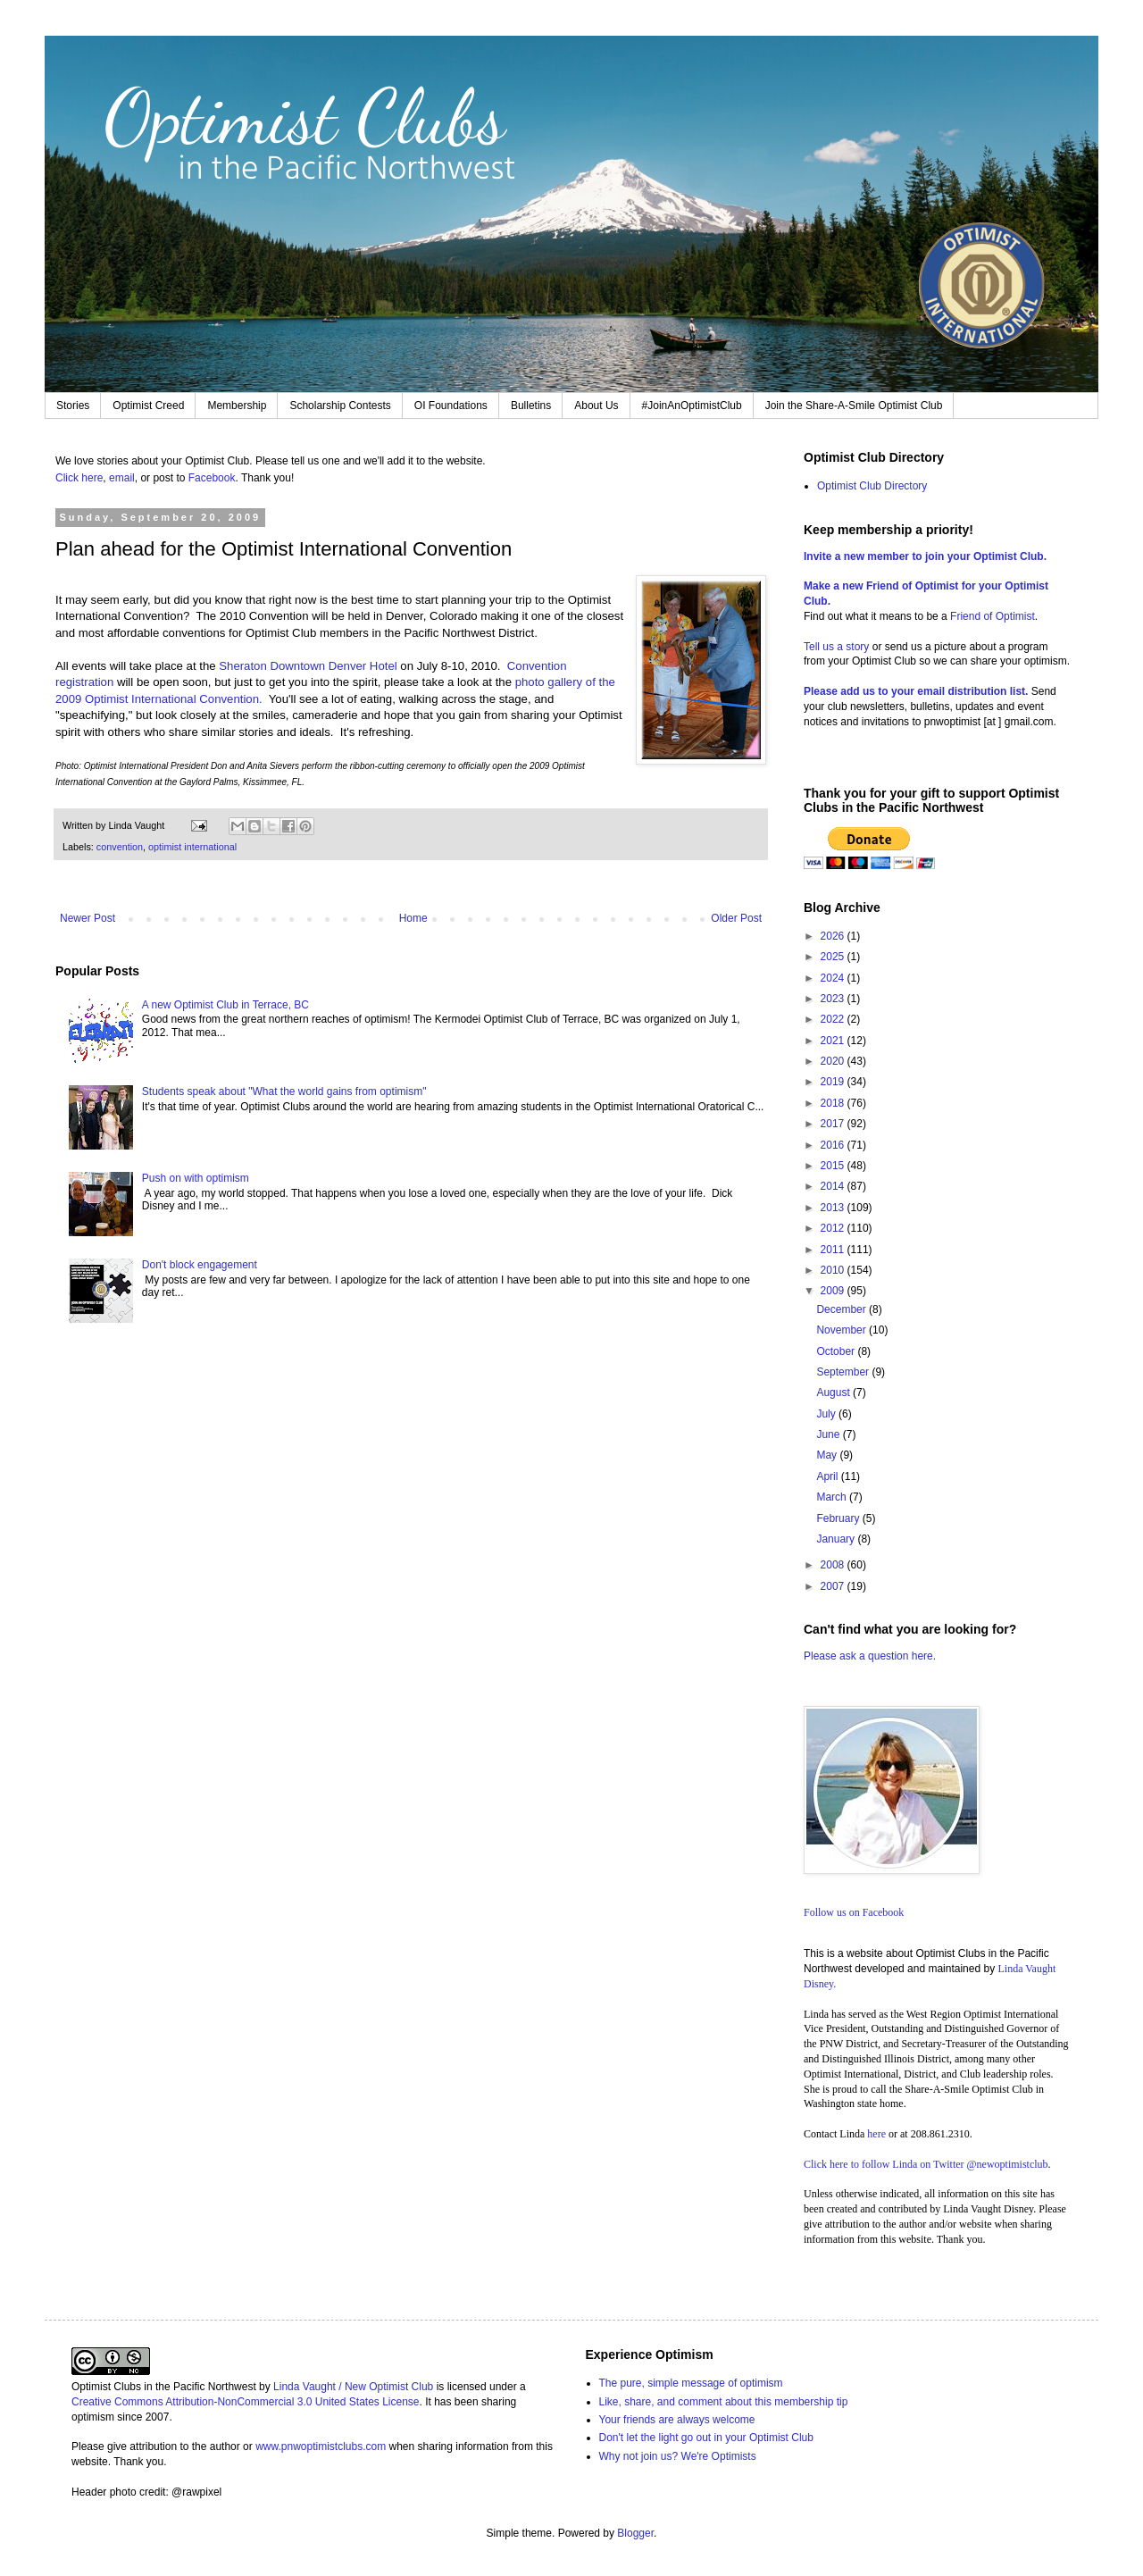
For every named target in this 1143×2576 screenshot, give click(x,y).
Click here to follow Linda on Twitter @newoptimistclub (926, 2164)
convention (119, 846)
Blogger (635, 2533)
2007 (834, 1586)
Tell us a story (838, 646)
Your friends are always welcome (677, 2419)
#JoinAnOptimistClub (692, 405)
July (827, 1414)
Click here (79, 478)
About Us (596, 405)
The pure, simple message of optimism (691, 2383)
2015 (834, 1165)
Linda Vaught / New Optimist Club (353, 2386)
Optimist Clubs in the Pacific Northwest (163, 2386)
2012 (834, 1228)
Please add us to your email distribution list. (916, 691)
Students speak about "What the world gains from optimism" (284, 1091)
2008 (834, 1565)
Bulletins (531, 405)
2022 (834, 1019)
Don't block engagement (199, 1265)
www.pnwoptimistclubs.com (320, 2446)
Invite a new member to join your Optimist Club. (925, 556)
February (839, 1518)
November (842, 1330)
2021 (834, 1040)
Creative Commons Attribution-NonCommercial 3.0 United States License (245, 2402)
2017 (834, 1123)
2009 (834, 1290)
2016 (834, 1145)
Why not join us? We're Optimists (677, 2456)
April (828, 1476)
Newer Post (87, 918)
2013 (834, 1207)
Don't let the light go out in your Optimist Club (706, 2437)
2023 (834, 998)
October (836, 1351)
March (832, 1497)
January (836, 1539)
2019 (834, 1081)
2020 (834, 1061)
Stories (72, 405)
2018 (834, 1103)
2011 (834, 1249)
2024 (834, 978)
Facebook (212, 478)
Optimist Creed (148, 405)
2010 (834, 1270)
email (122, 478)
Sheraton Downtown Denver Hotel (307, 666)
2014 (834, 1186)
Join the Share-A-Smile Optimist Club (854, 405)
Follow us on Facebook (854, 1912)
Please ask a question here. (870, 1656)
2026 (834, 936)
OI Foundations (451, 405)
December (842, 1309)
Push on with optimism (195, 1178)
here (876, 2134)
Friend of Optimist (992, 616)
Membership (236, 405)
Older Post (736, 918)
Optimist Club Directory (872, 486)
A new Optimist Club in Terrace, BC (225, 1005)
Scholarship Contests (339, 405)
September (844, 1372)
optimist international (192, 846)
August (834, 1392)
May (827, 1455)
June (829, 1434)
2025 (834, 956)
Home (413, 918)
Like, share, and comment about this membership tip (723, 2402)
